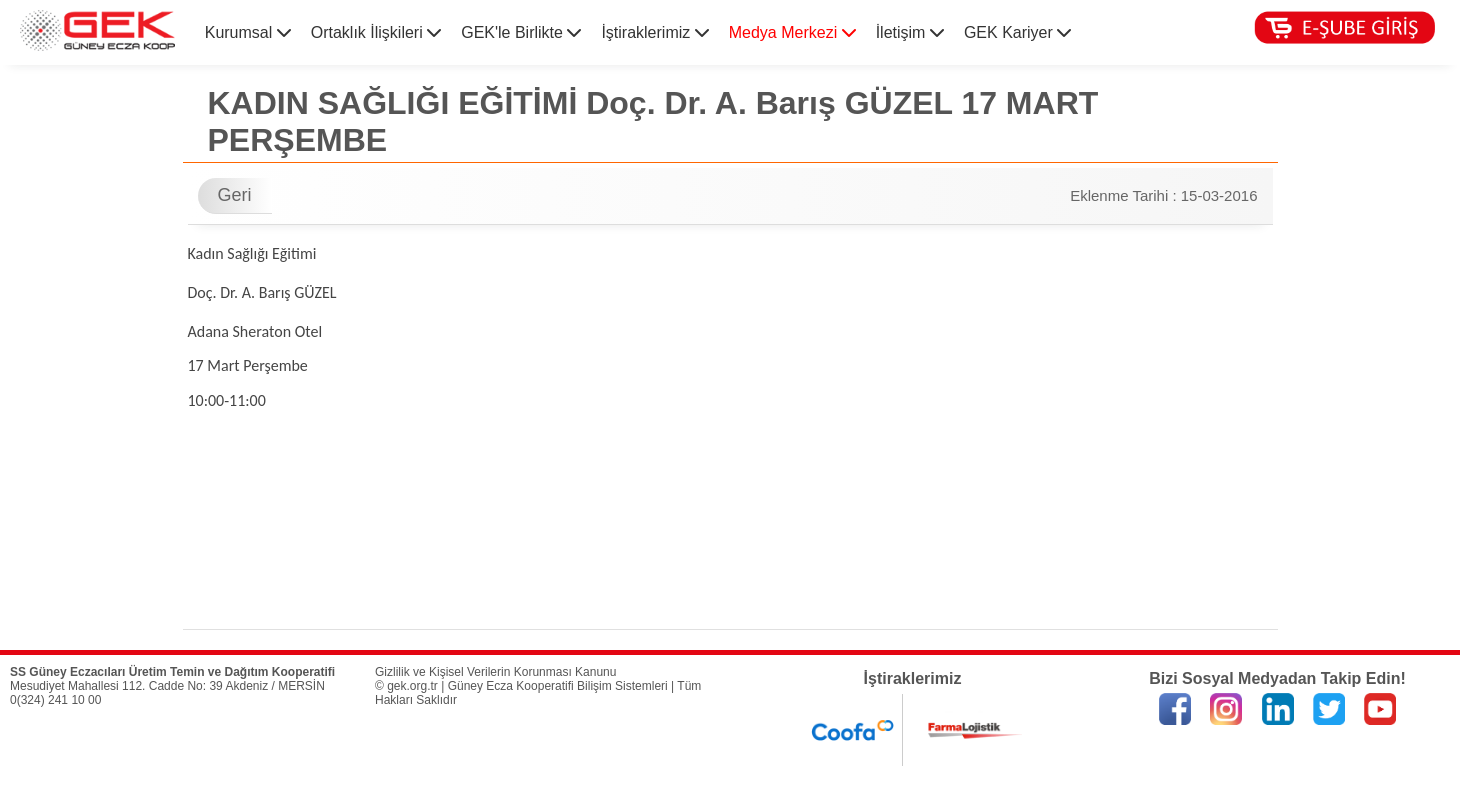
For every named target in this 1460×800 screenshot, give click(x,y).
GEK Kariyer (1017, 32)
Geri (235, 195)
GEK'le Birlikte (521, 32)
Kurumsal (248, 32)
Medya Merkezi (792, 32)
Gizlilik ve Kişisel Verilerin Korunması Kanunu (495, 672)
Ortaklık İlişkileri (376, 32)
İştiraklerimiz (654, 32)
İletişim (910, 32)
